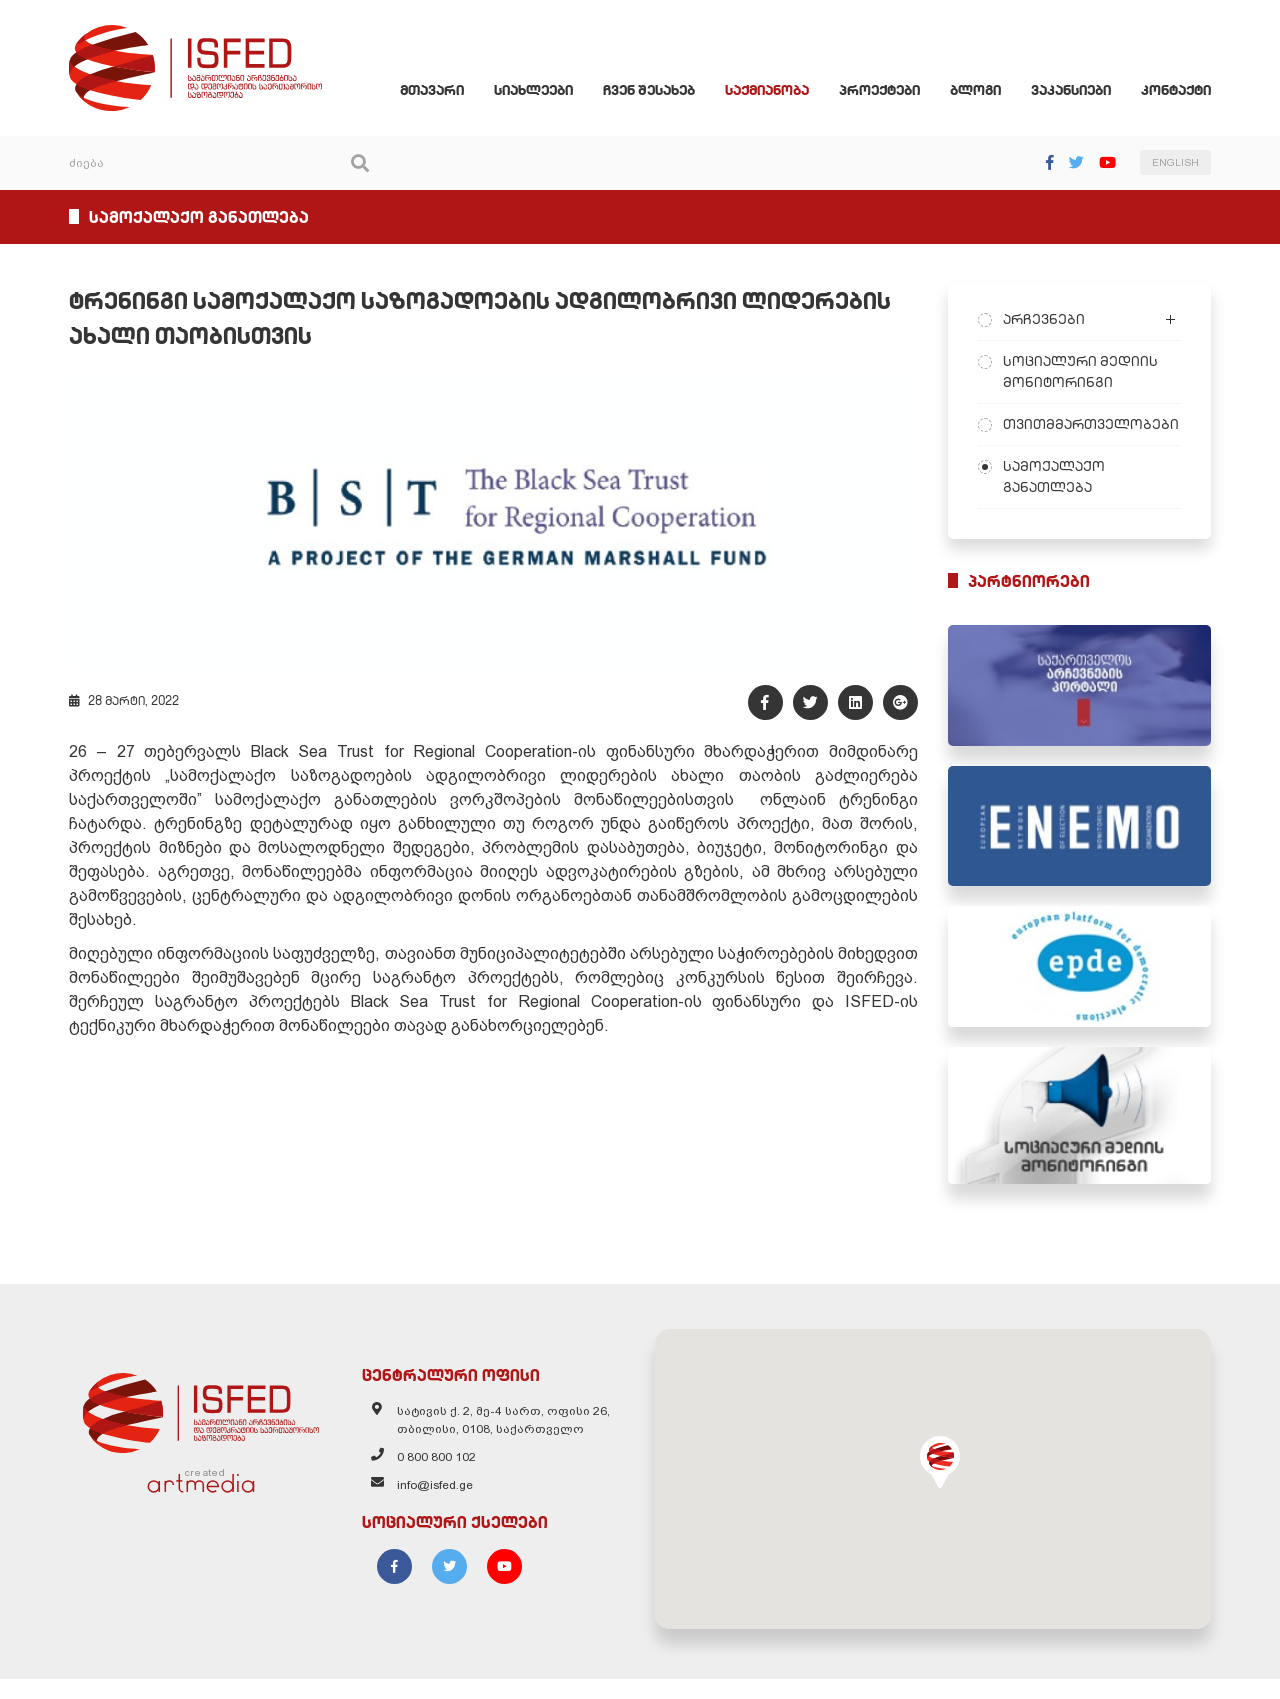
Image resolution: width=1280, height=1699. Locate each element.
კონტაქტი (1190, 94)
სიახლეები (547, 94)
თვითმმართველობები (1098, 428)
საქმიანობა (781, 94)
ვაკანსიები (1085, 94)
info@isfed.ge (428, 1511)
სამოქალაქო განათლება (1061, 480)
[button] (947, 1482)
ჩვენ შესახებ (663, 94)
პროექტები (893, 94)
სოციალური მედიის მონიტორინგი (1087, 375)
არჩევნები (1051, 323)
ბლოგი (989, 94)
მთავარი (446, 94)
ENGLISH (1189, 167)
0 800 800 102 (429, 1483)
